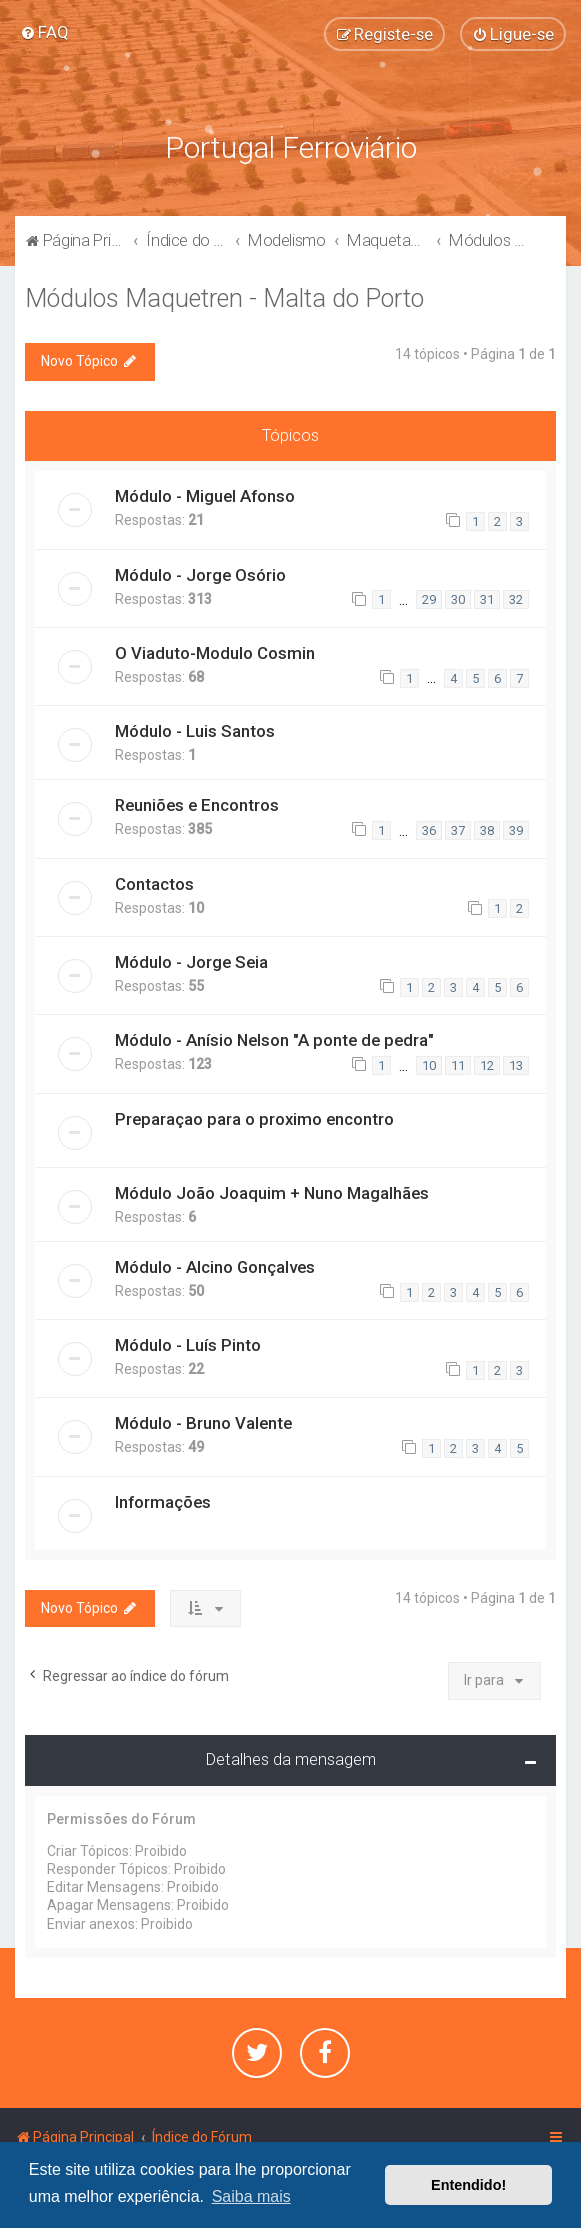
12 (487, 1065)
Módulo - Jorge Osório (200, 575)
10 (429, 1065)
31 (487, 599)
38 (487, 830)
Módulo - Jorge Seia (191, 962)
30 (458, 599)
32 (516, 599)
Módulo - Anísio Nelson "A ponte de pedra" (274, 1040)
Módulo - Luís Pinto (188, 1345)
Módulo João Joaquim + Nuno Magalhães (272, 1193)
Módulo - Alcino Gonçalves (215, 1267)
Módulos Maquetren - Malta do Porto (224, 298)
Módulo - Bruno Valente (203, 1423)
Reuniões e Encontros (197, 805)
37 (458, 830)
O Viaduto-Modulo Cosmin (215, 653)
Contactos (154, 884)
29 (429, 599)
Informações (163, 1502)
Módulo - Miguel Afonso (205, 496)
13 (516, 1065)
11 (458, 1065)
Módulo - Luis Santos (195, 731)
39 (516, 830)
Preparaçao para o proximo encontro (254, 1119)
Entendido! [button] (468, 2185)
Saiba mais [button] (251, 2196)
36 (429, 830)
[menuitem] (44, 32)
